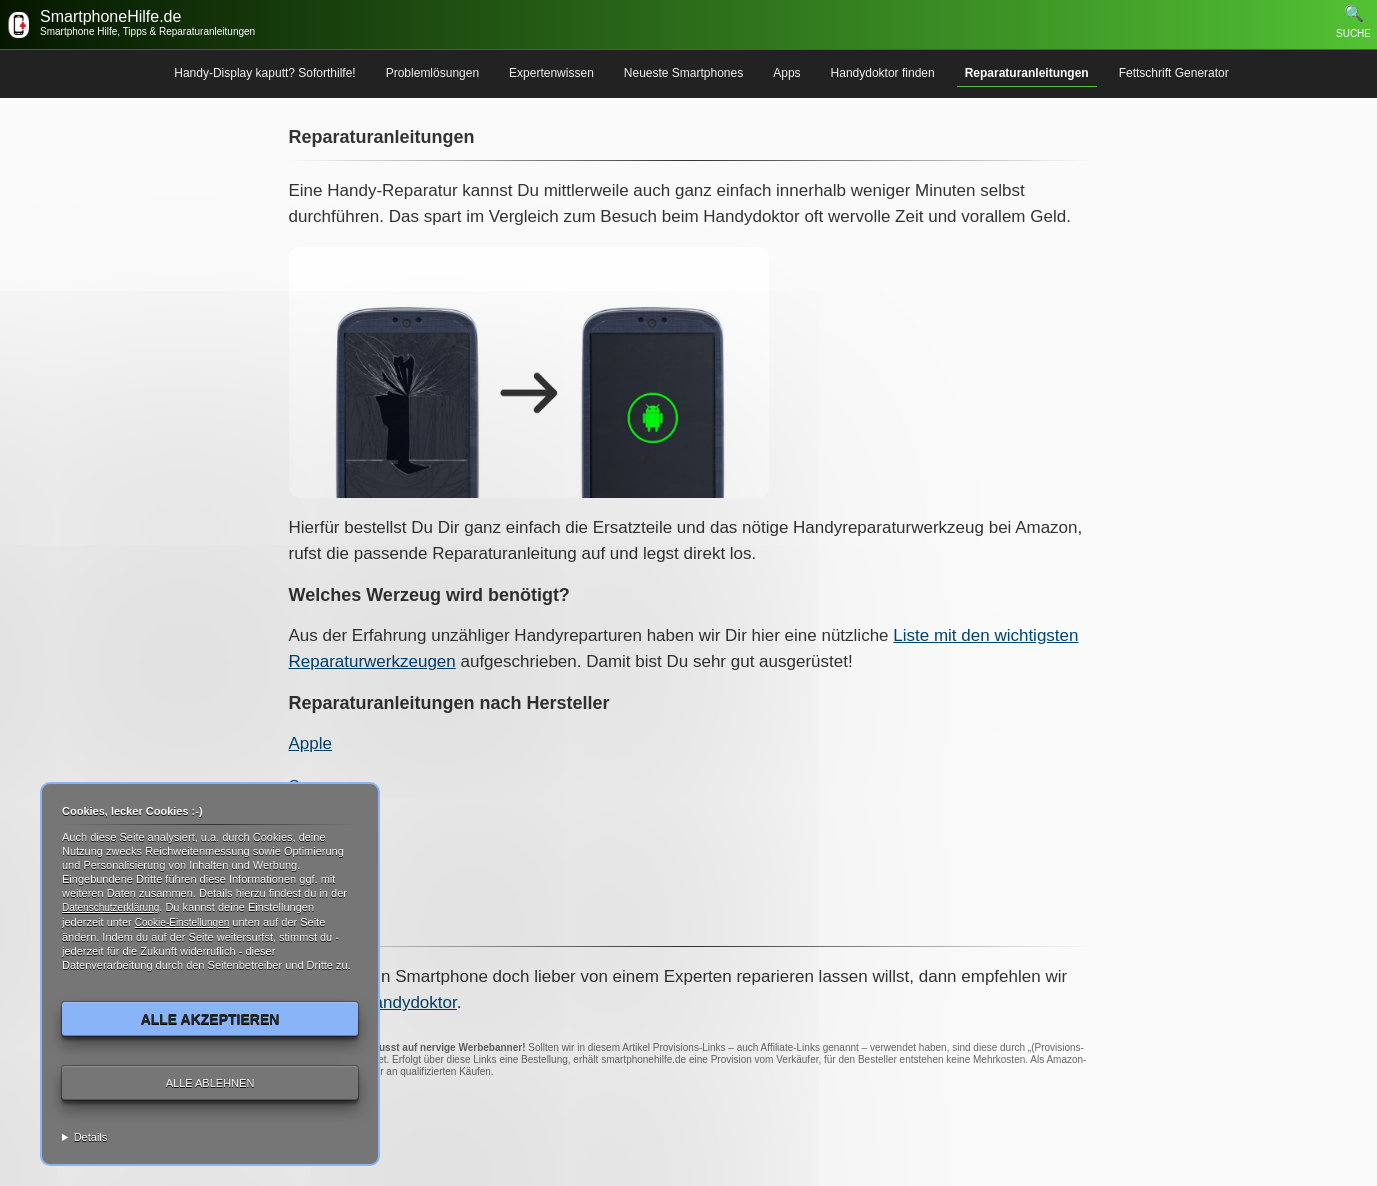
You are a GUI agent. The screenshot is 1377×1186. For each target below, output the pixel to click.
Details (91, 1137)
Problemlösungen (432, 73)
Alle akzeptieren (210, 1019)
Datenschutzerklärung (110, 907)
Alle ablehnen (210, 1083)
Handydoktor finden (883, 73)
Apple (310, 743)
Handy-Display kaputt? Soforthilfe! (264, 73)
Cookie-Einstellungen (182, 922)
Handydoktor (408, 1002)
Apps (786, 73)
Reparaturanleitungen (1027, 73)
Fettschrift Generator (1174, 73)
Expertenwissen (551, 73)
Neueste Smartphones (683, 73)
